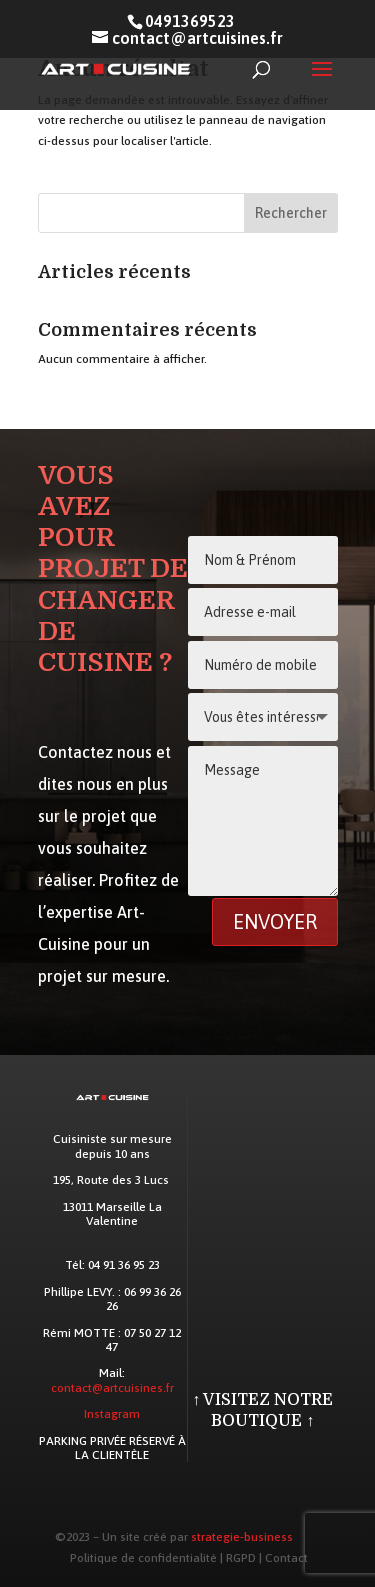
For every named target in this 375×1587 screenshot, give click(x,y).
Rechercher (291, 213)
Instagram (112, 1414)
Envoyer (275, 921)
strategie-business (242, 1537)
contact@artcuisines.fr (112, 1388)
